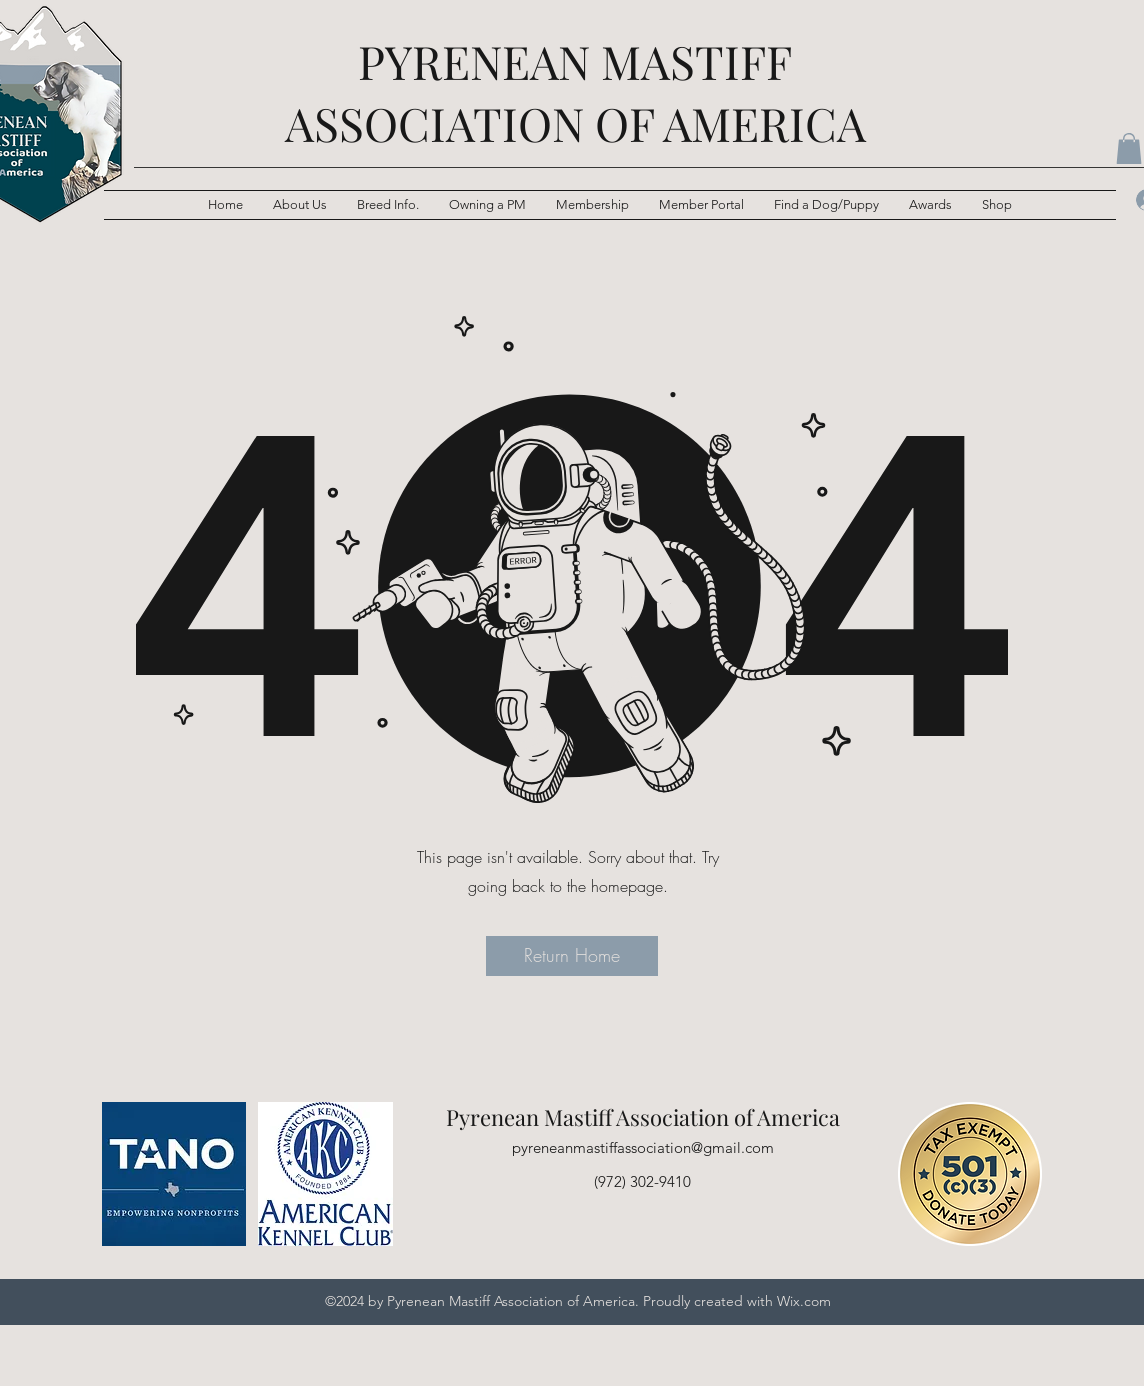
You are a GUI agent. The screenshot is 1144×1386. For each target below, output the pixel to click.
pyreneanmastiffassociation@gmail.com (643, 1147)
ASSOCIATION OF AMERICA (575, 123)
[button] (388, 205)
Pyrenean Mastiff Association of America (643, 1117)
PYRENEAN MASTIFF (575, 61)
